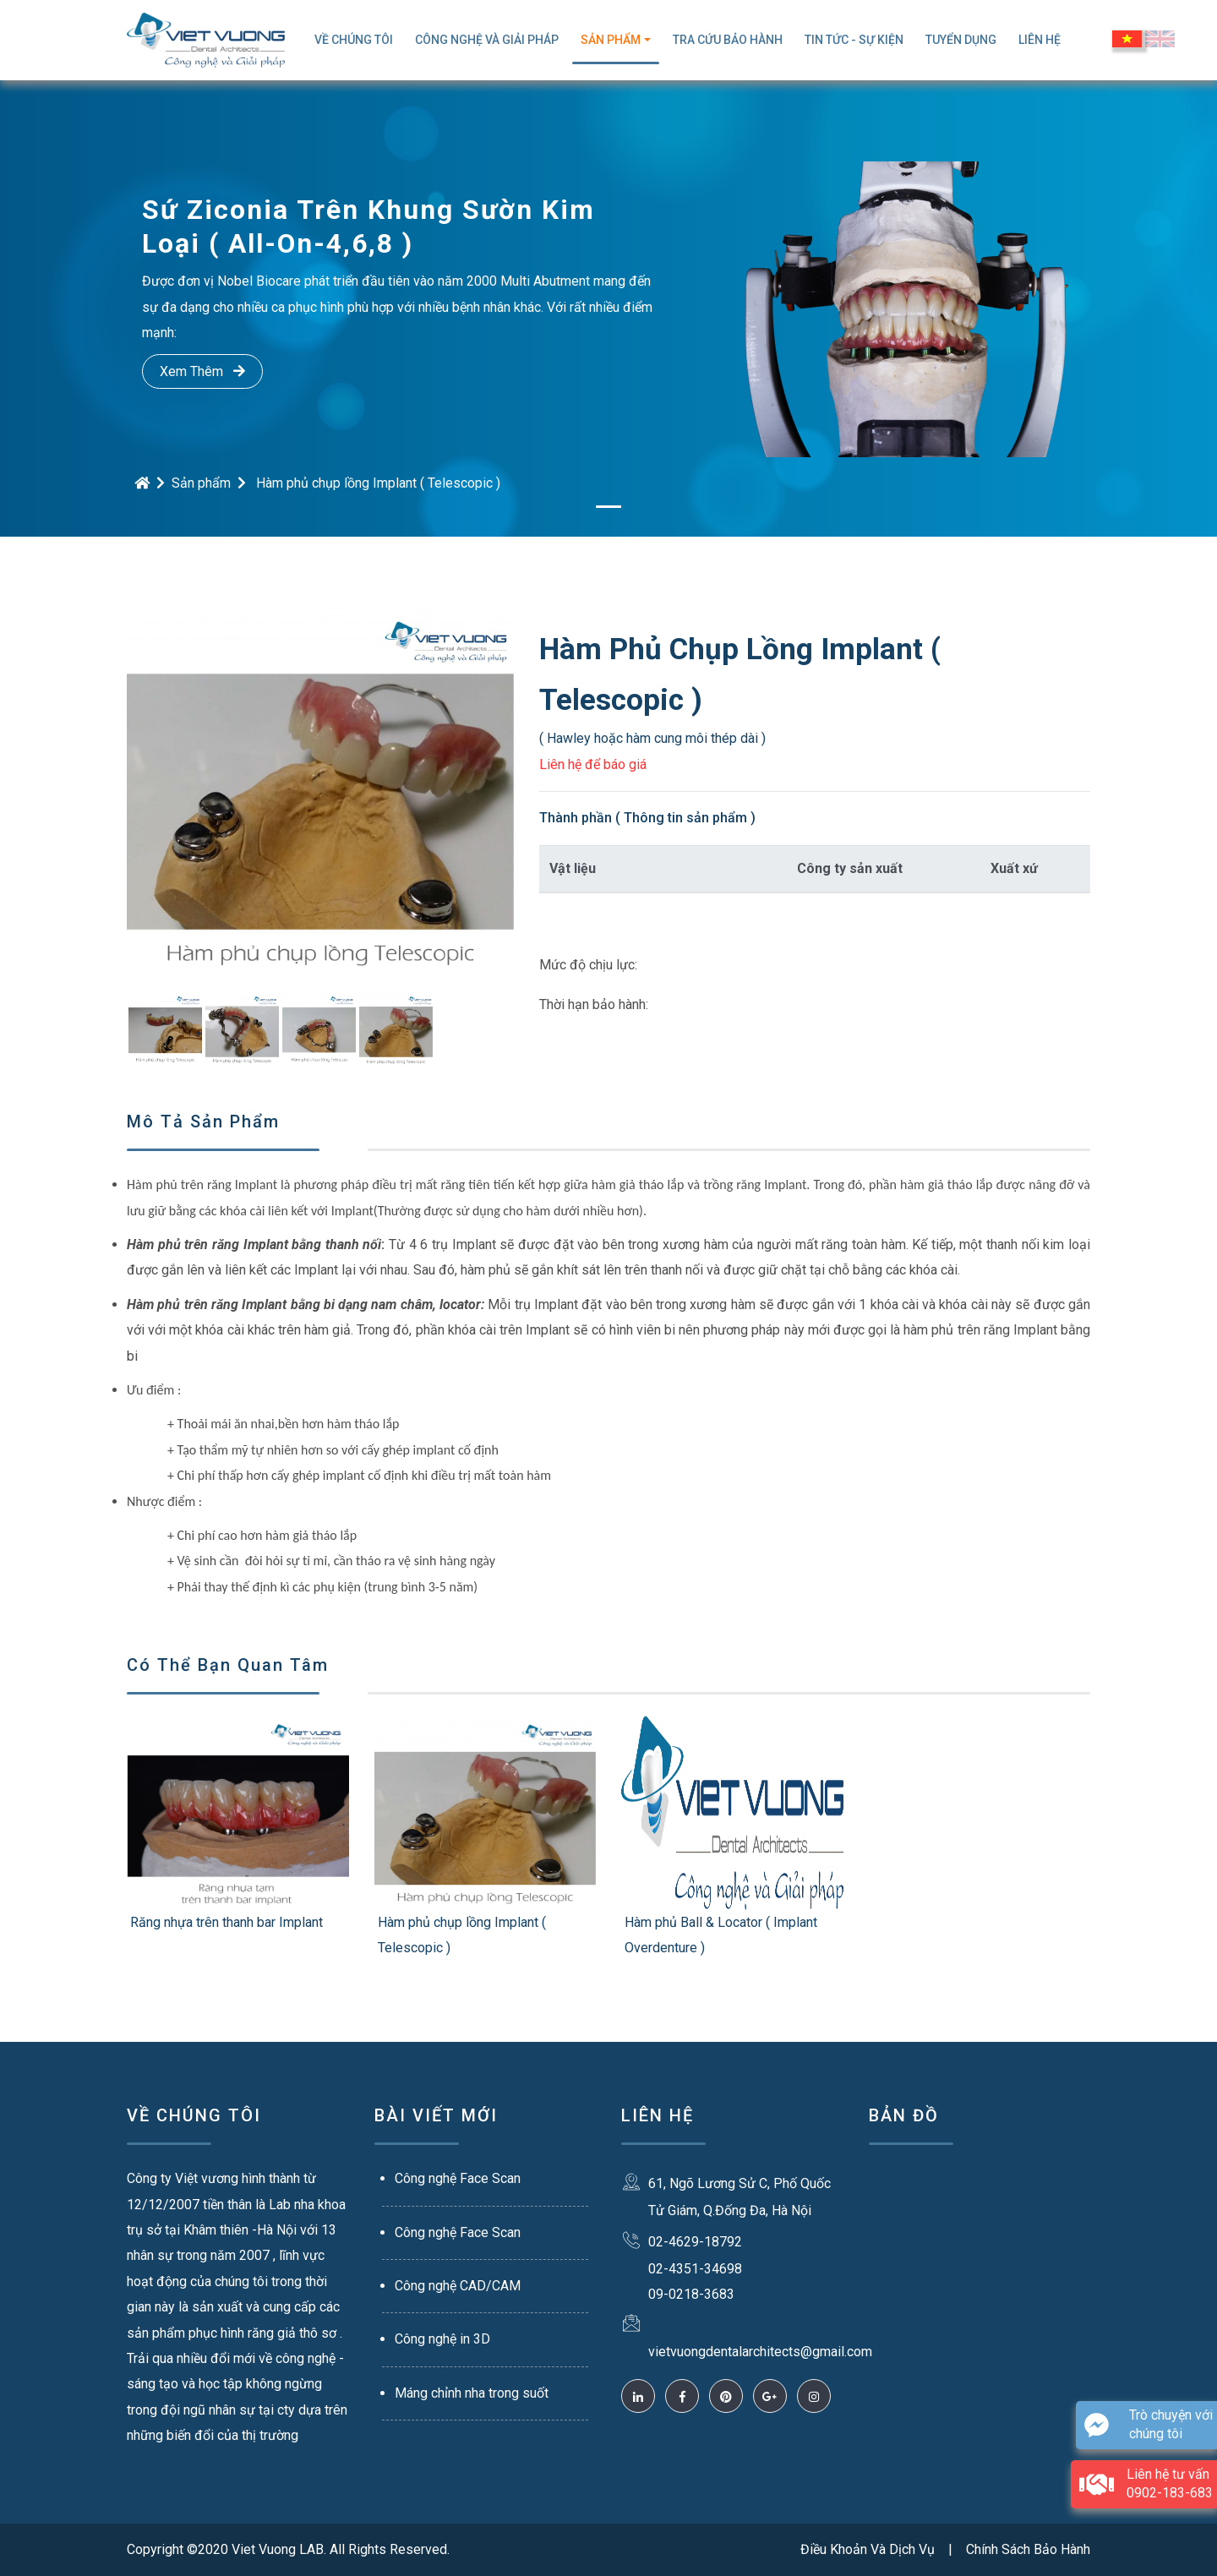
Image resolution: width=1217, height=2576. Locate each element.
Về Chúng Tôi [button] (353, 39)
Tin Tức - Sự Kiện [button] (854, 39)
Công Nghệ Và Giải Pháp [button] (487, 39)
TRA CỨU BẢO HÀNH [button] (728, 39)
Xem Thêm (202, 371)
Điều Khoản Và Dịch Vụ (867, 2549)
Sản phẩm (201, 483)
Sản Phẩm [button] (611, 39)
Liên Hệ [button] (1039, 39)
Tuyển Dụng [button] (960, 39)
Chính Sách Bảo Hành (1028, 2549)
